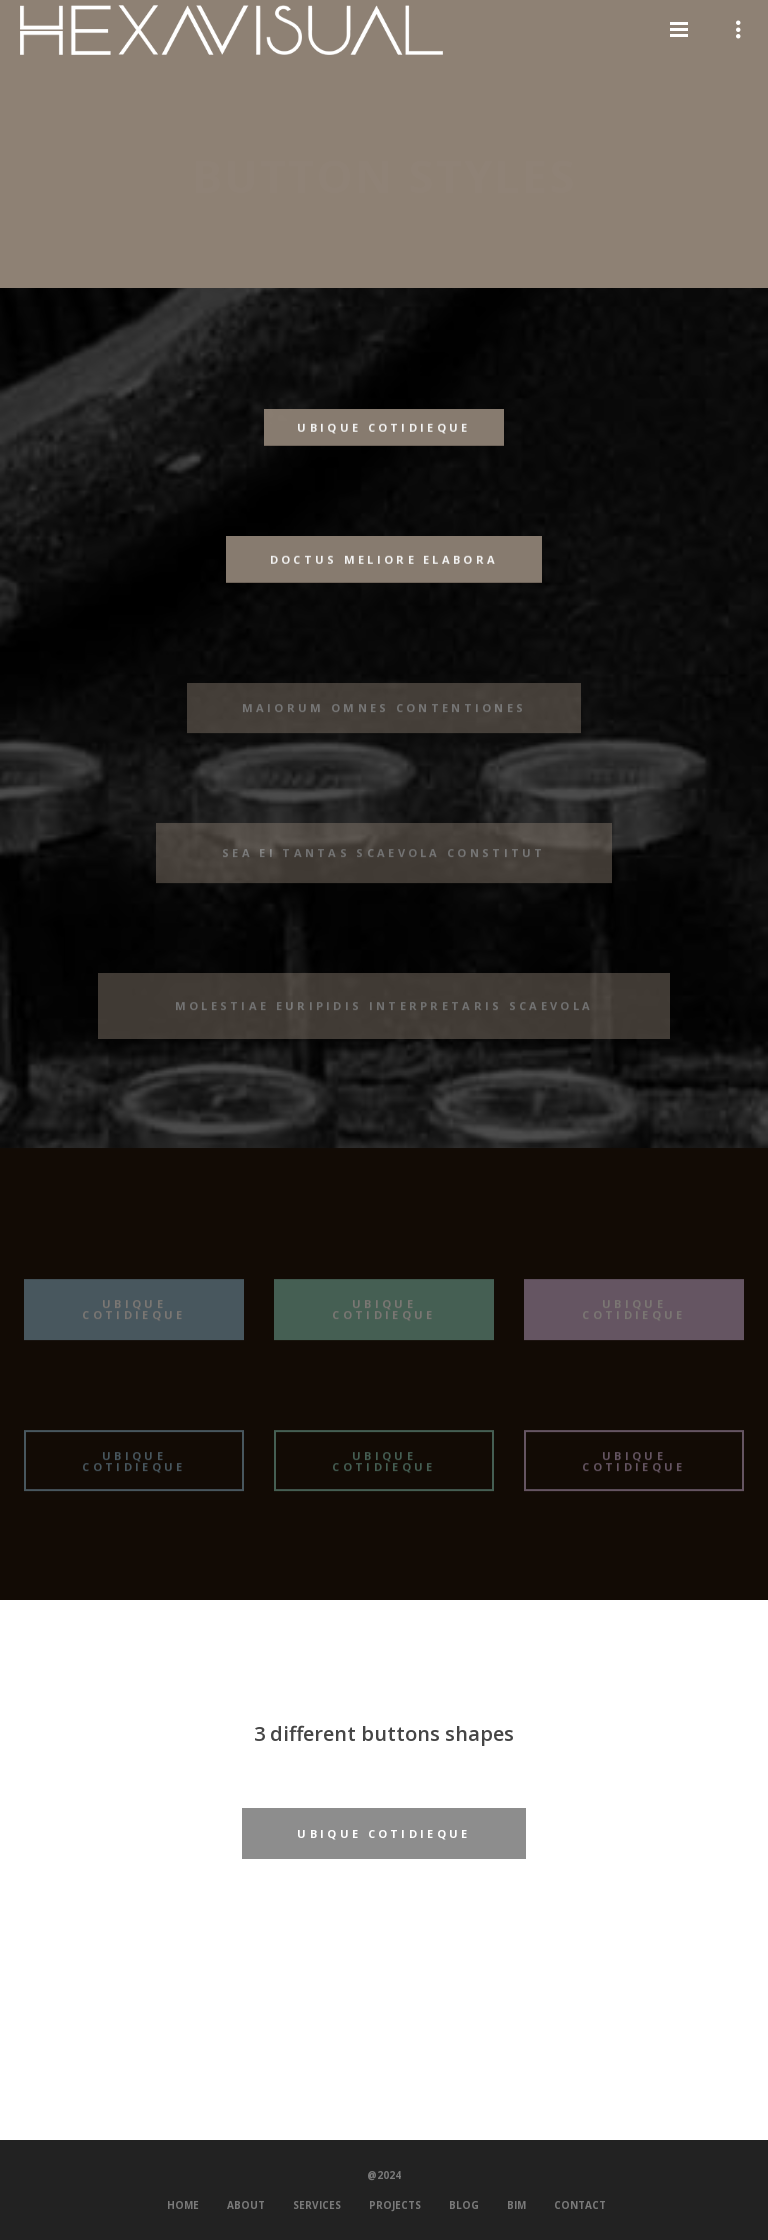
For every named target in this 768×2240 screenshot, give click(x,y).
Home (183, 2205)
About (246, 2205)
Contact (580, 2205)
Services (317, 2205)
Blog (464, 2205)
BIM (516, 2205)
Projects (395, 2205)
